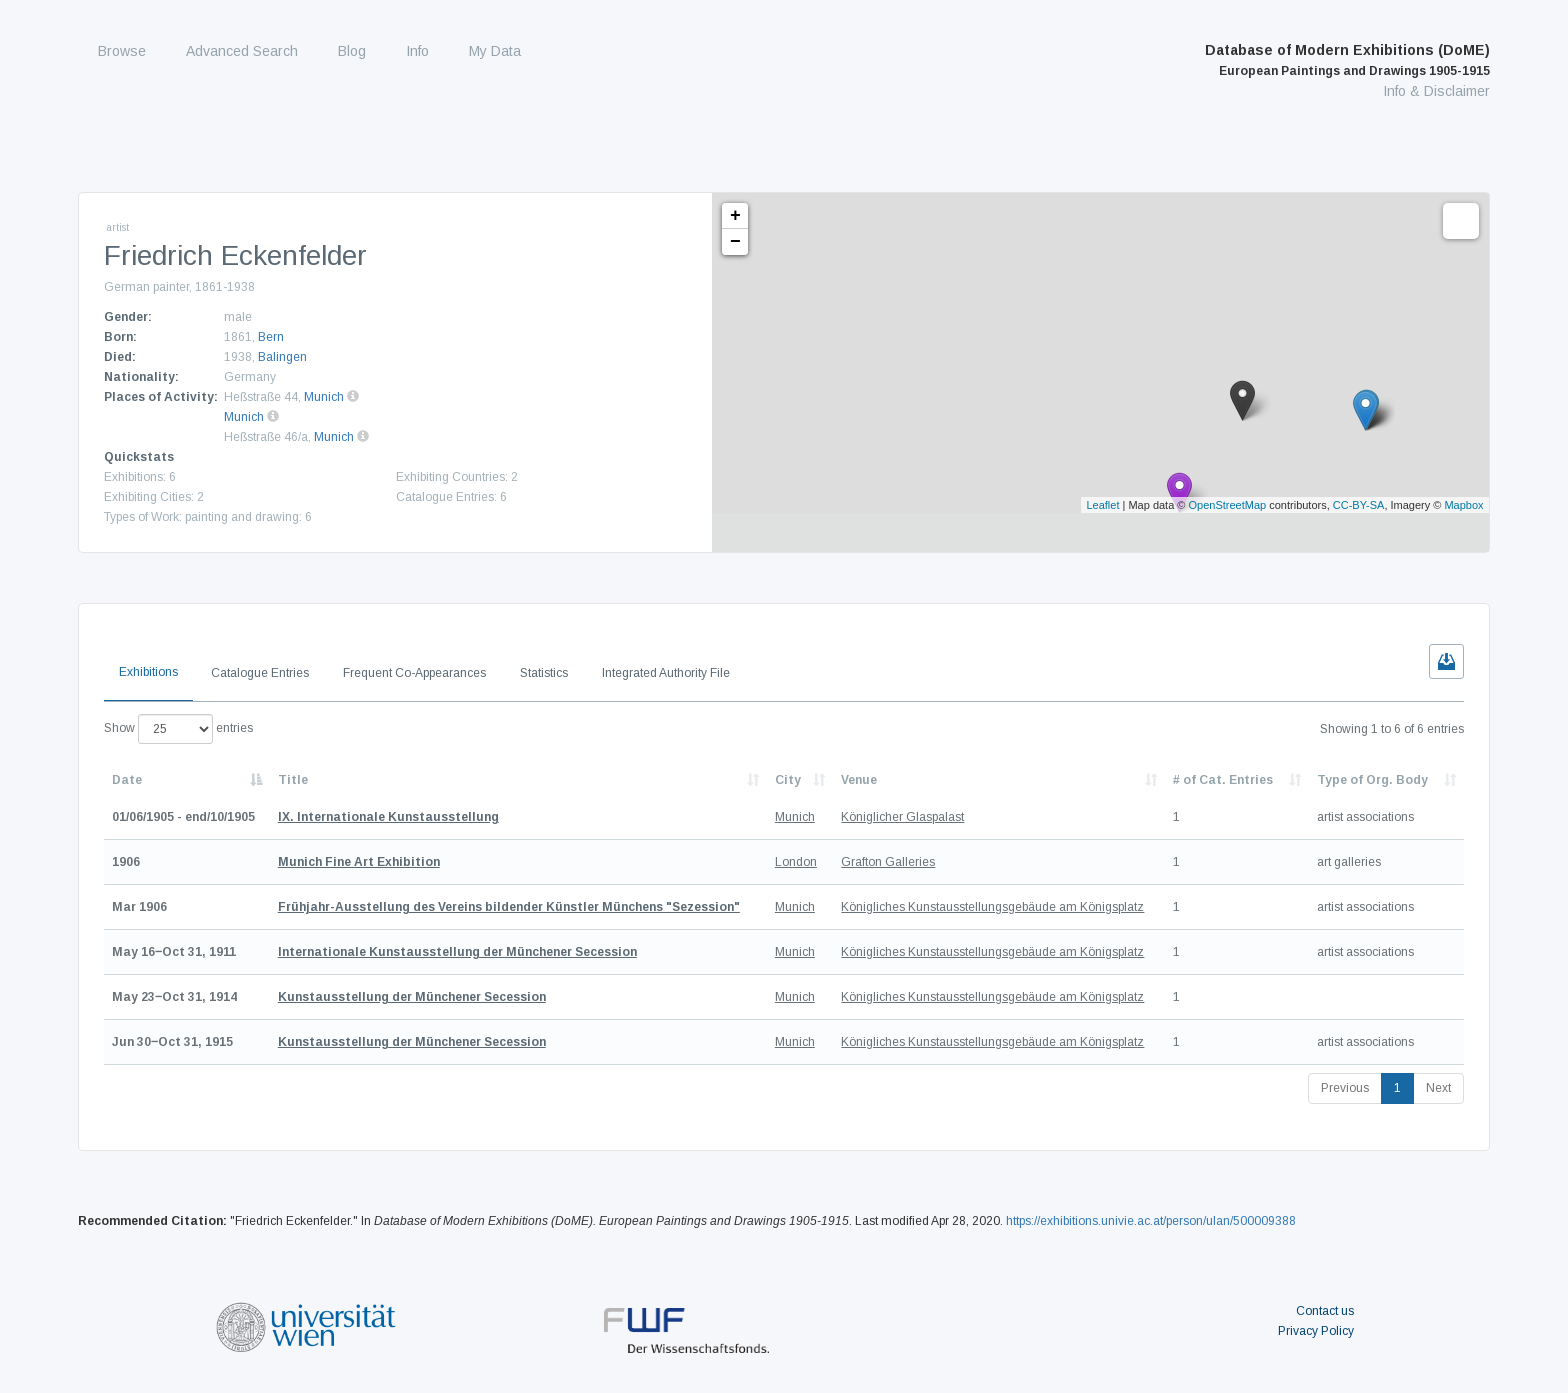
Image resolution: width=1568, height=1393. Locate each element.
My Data (495, 51)
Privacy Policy (1316, 1331)
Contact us (1325, 1311)
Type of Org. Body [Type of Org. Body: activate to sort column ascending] (1372, 780)
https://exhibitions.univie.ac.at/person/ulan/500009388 (1151, 1221)
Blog (352, 51)
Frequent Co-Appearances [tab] (414, 673)
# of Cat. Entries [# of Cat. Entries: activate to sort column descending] (1223, 780)
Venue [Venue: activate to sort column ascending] (859, 780)
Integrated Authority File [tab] (666, 673)
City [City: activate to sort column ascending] (788, 780)
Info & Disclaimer (1436, 91)
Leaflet (1102, 505)
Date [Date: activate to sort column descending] (127, 780)
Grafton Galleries (888, 862)
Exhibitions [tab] (148, 672)
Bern (271, 337)
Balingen (282, 357)
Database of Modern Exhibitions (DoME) (1347, 60)
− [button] (735, 242)
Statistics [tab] (544, 673)
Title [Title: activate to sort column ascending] (293, 780)
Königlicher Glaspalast (902, 817)
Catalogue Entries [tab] (260, 673)
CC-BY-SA (1359, 505)
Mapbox (1463, 505)
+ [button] (735, 216)
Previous (1345, 1088)
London (796, 862)
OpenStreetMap (1228, 505)
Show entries (178, 729)
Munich (324, 397)
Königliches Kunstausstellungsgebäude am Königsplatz (992, 907)
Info (417, 51)
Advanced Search (242, 51)
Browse (122, 51)
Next (1438, 1088)
